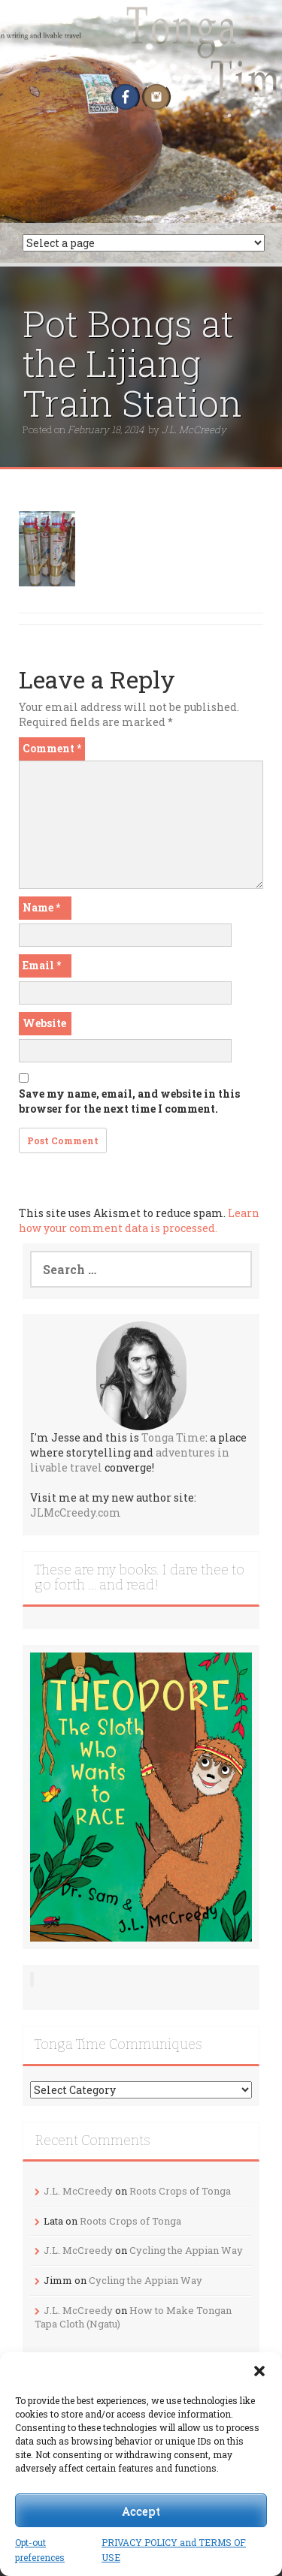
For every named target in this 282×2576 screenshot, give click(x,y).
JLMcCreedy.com (75, 1512)
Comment (52, 748)
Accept (141, 2510)
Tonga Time (173, 1437)
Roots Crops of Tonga (180, 2191)
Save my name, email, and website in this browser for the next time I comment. (129, 1101)
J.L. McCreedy (194, 429)
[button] (259, 2371)
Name (41, 907)
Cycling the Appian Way (186, 2250)
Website (44, 1023)
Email (42, 965)
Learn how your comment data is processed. (139, 1220)
